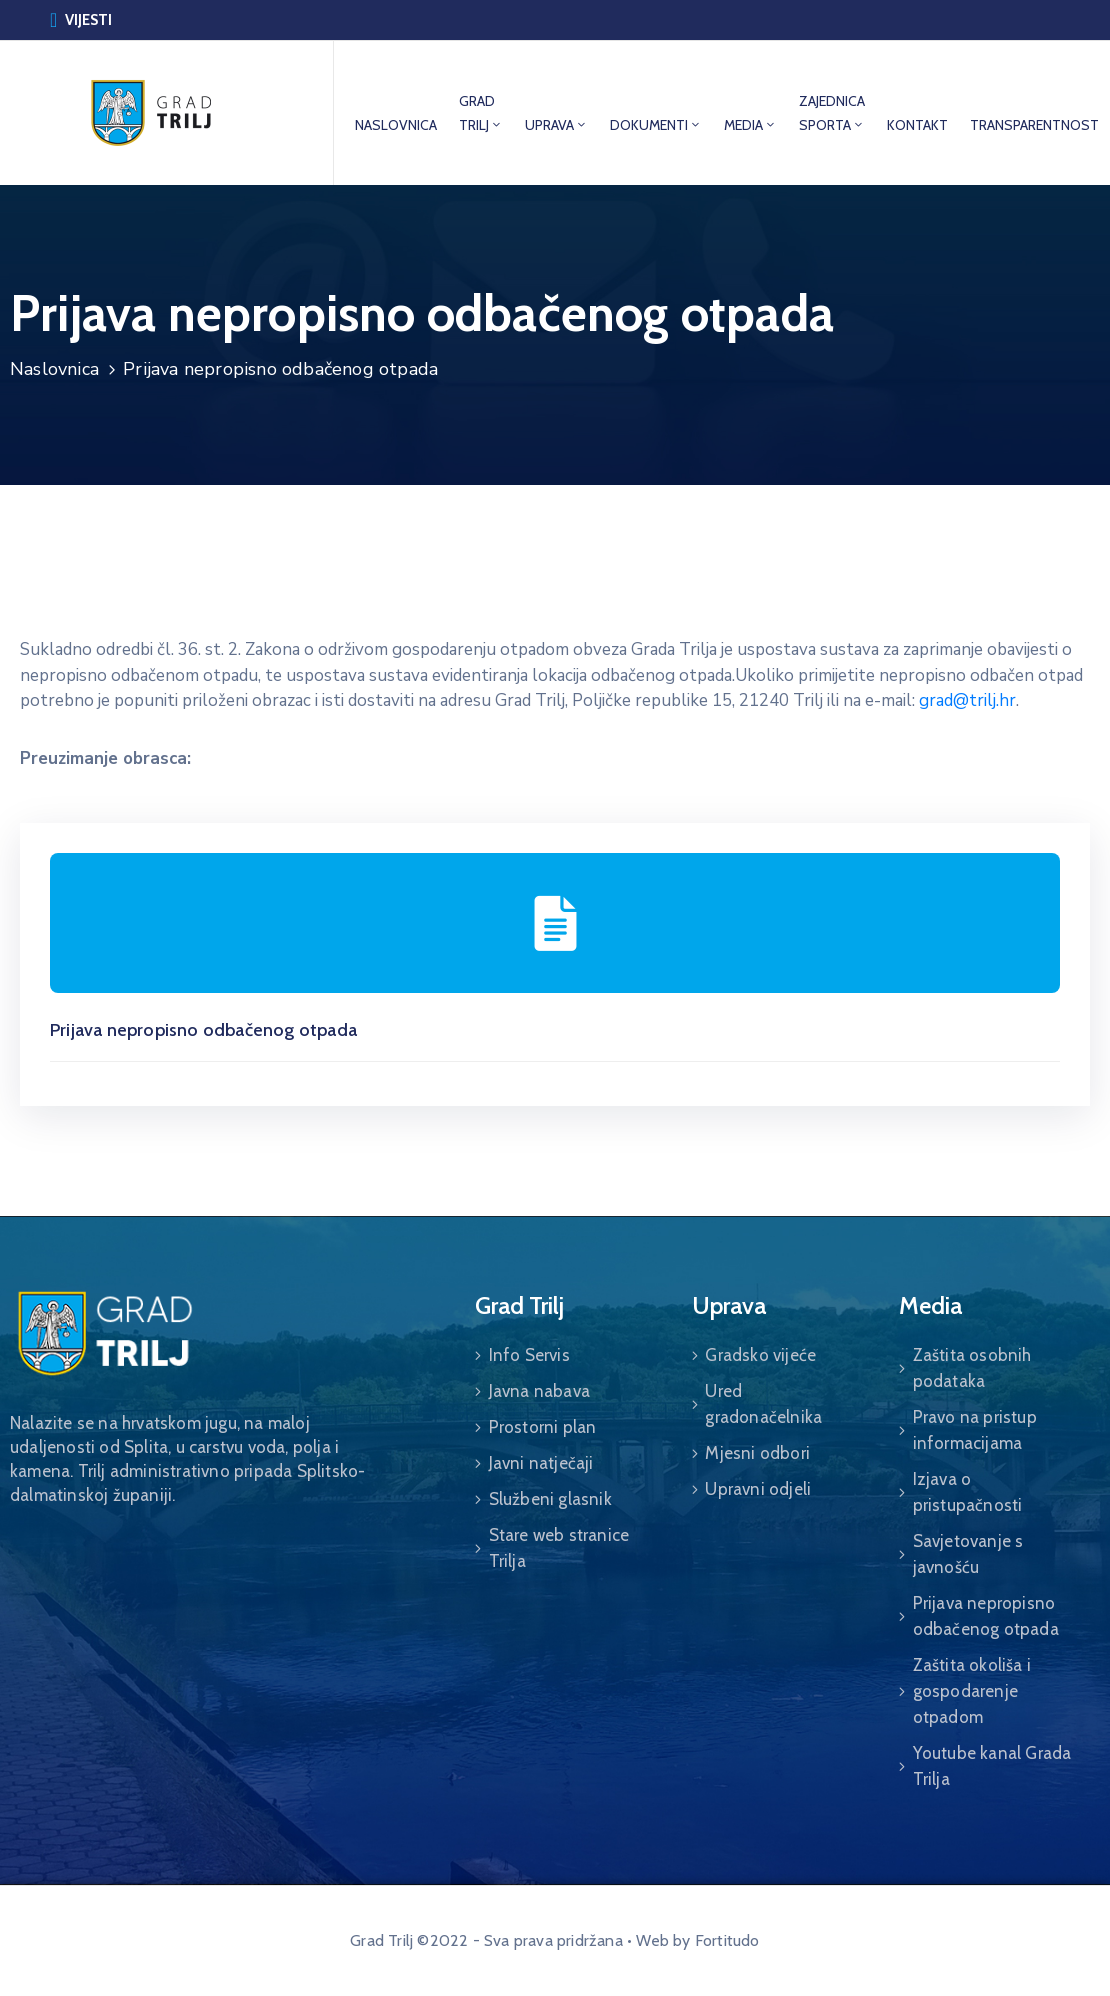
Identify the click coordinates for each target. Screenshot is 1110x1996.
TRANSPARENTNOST (1034, 125)
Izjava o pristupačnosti (968, 1492)
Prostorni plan (543, 1427)
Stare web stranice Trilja (559, 1548)
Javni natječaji (541, 1463)
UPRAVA (556, 125)
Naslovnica (54, 369)
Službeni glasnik (550, 1499)
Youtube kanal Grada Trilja (992, 1766)
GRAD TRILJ (481, 113)
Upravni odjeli (758, 1489)
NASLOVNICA (396, 125)
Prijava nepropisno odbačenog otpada (203, 1030)
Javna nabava (539, 1391)
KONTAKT (917, 125)
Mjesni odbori (757, 1453)
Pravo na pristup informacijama (975, 1430)
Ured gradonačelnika (763, 1404)
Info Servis (529, 1355)
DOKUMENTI (656, 125)
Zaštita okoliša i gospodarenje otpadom (972, 1691)
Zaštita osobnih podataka (972, 1368)
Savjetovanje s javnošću (968, 1554)
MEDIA (750, 125)
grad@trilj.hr (967, 700)
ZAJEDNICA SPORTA (832, 113)
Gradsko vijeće (760, 1355)
